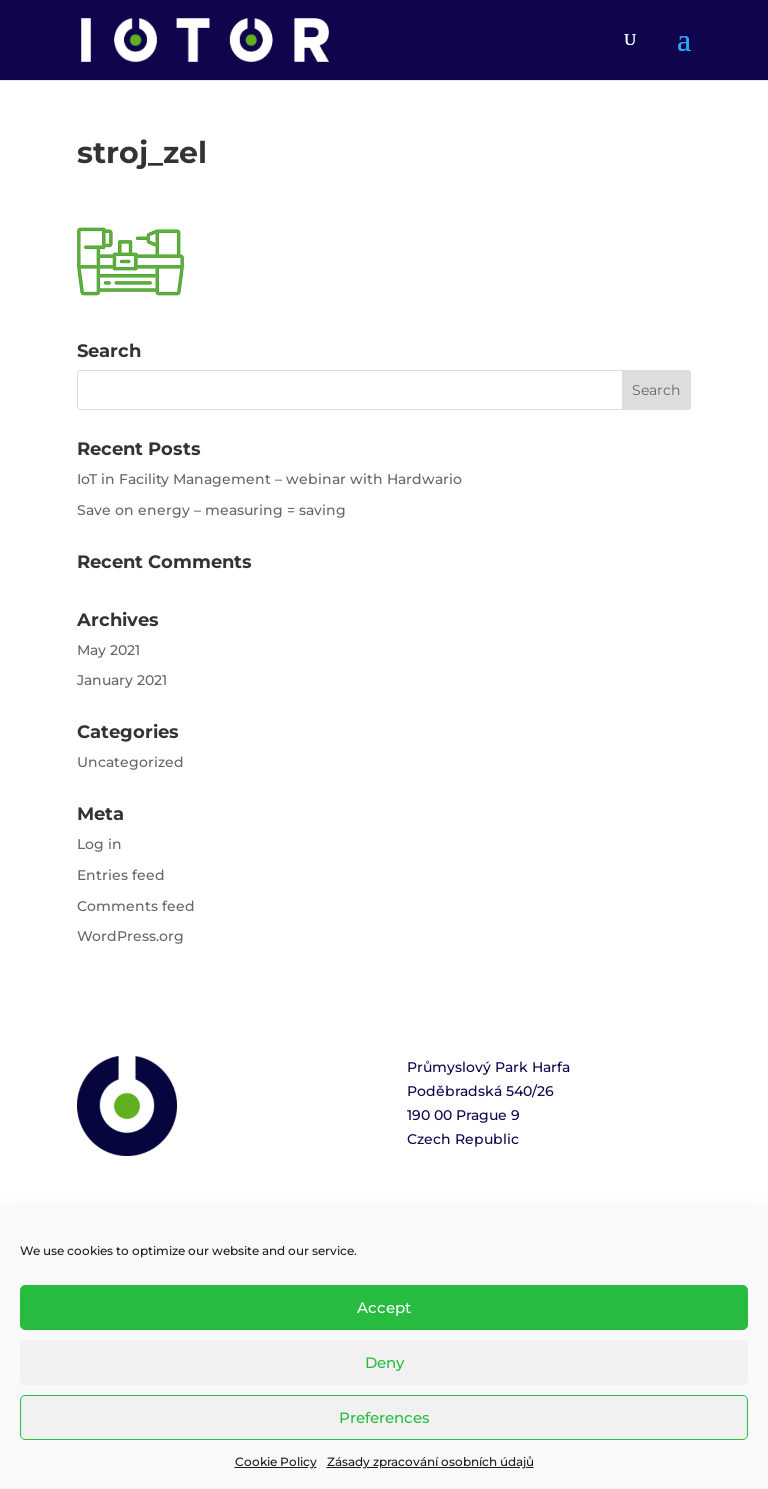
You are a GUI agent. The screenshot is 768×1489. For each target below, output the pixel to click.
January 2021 (122, 680)
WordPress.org (130, 936)
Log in (99, 844)
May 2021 (108, 650)
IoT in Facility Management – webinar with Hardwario (269, 479)
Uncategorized (130, 762)
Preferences (384, 1417)
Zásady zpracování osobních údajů (430, 1461)
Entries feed (121, 875)
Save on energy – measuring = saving (211, 510)
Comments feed (136, 906)
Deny (384, 1362)
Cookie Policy (276, 1461)
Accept (384, 1307)
